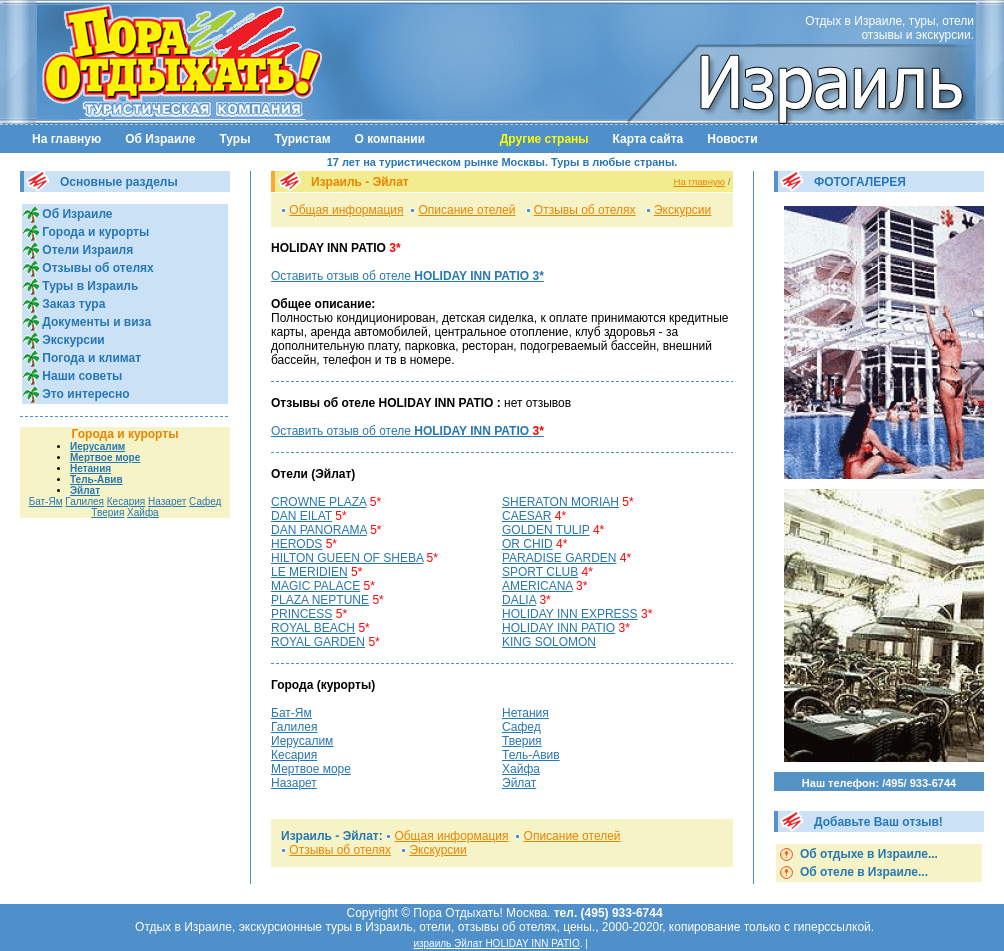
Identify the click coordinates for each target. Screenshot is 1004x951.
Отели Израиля (86, 250)
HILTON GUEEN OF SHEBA (347, 558)
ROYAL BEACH (313, 628)
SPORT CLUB (540, 572)
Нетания (90, 468)
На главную (66, 139)
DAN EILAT (301, 516)
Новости (732, 139)
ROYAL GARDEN (318, 642)
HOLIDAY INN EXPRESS (570, 614)
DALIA (519, 600)
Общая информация (346, 210)
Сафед (205, 501)
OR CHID (527, 544)
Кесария (126, 501)
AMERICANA (537, 586)
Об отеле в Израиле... (862, 872)
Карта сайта (648, 139)
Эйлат (85, 490)
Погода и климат (90, 358)
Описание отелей (467, 210)
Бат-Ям (46, 501)
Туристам (302, 139)
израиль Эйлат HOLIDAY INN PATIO (496, 943)
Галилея (84, 501)
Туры (234, 139)
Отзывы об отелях (96, 268)
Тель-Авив (96, 479)
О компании (390, 139)
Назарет (167, 501)
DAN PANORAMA (319, 530)
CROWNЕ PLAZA (318, 502)
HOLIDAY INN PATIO (558, 628)
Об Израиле (160, 139)
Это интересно (84, 394)
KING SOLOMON (549, 642)
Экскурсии (72, 340)
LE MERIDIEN (309, 572)
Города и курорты (94, 232)
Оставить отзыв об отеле (407, 276)
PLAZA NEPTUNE (320, 600)
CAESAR (526, 516)
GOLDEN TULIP (546, 530)
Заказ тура (72, 304)
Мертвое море (105, 457)
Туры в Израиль (88, 286)
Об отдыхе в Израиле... (867, 854)
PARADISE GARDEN (559, 558)
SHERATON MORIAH (560, 502)
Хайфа (143, 512)
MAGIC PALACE (315, 586)
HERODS (296, 544)
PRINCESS (301, 614)
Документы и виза (95, 322)
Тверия (107, 512)
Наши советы (80, 376)
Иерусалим (97, 446)
